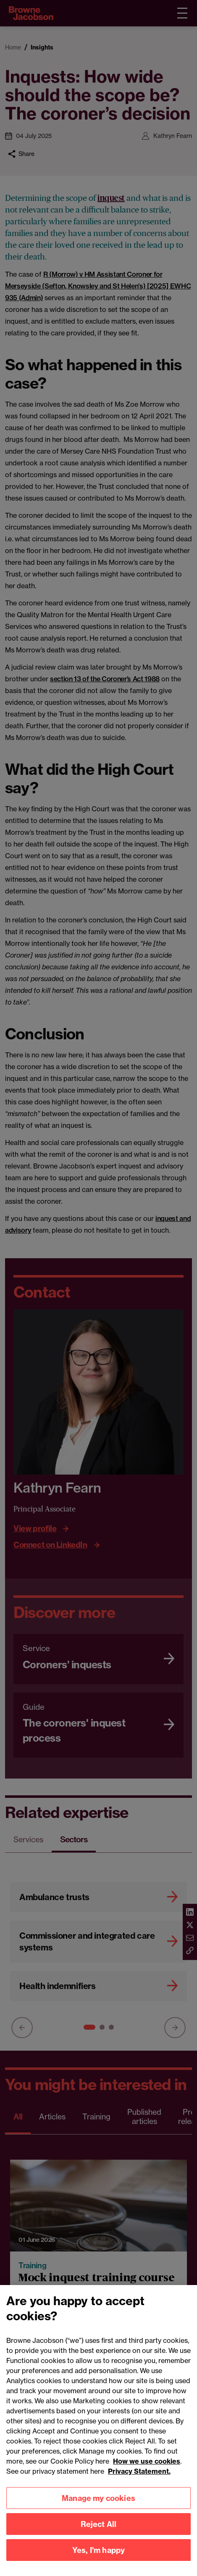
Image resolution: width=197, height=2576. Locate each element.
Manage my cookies (98, 2510)
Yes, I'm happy (98, 2562)
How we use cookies (146, 2473)
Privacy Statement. (139, 2483)
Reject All (99, 2536)
